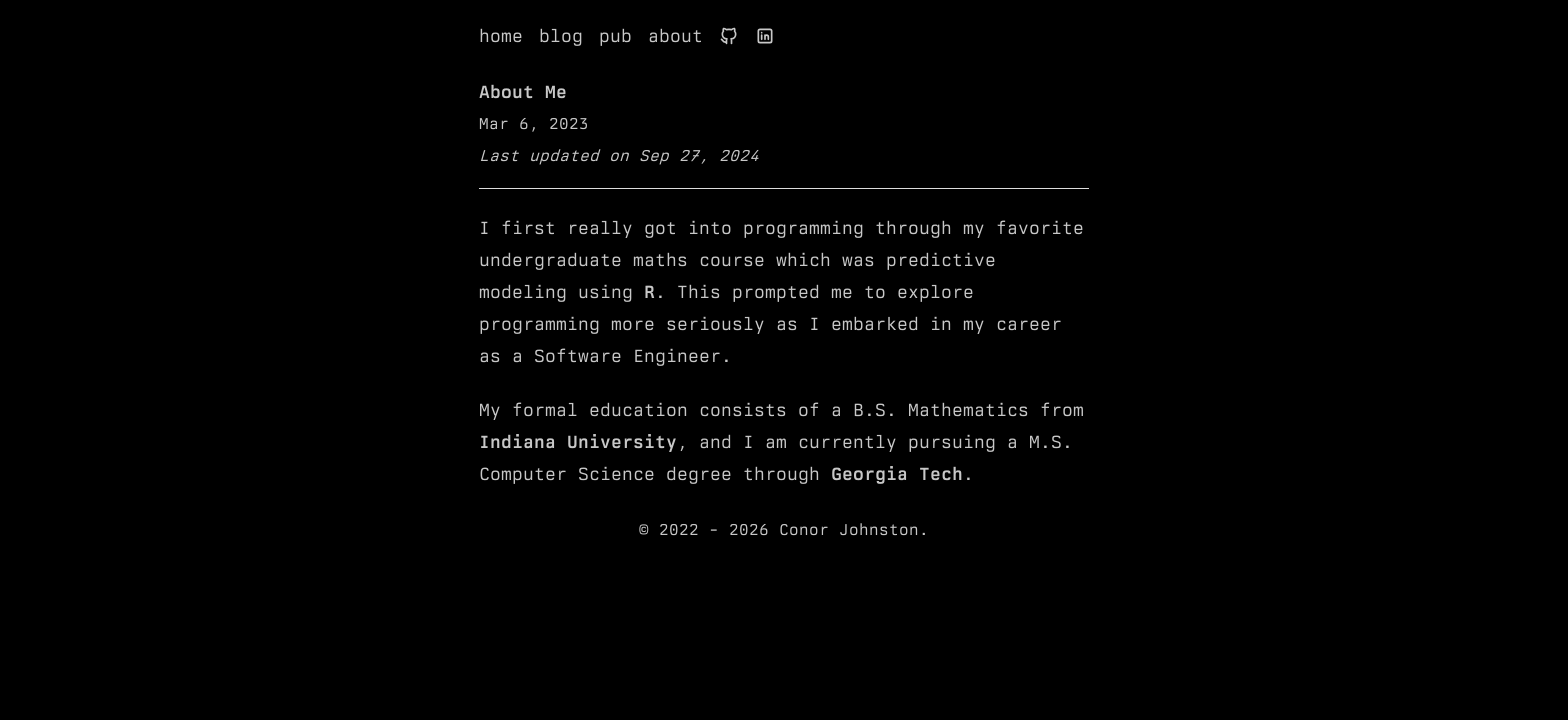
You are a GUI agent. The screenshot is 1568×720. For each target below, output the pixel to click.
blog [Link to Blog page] (561, 35)
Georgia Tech (897, 473)
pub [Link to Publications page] (615, 35)
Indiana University (578, 441)
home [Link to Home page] (501, 35)
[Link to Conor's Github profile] (729, 36)
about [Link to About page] (675, 35)
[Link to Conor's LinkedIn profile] (765, 36)
